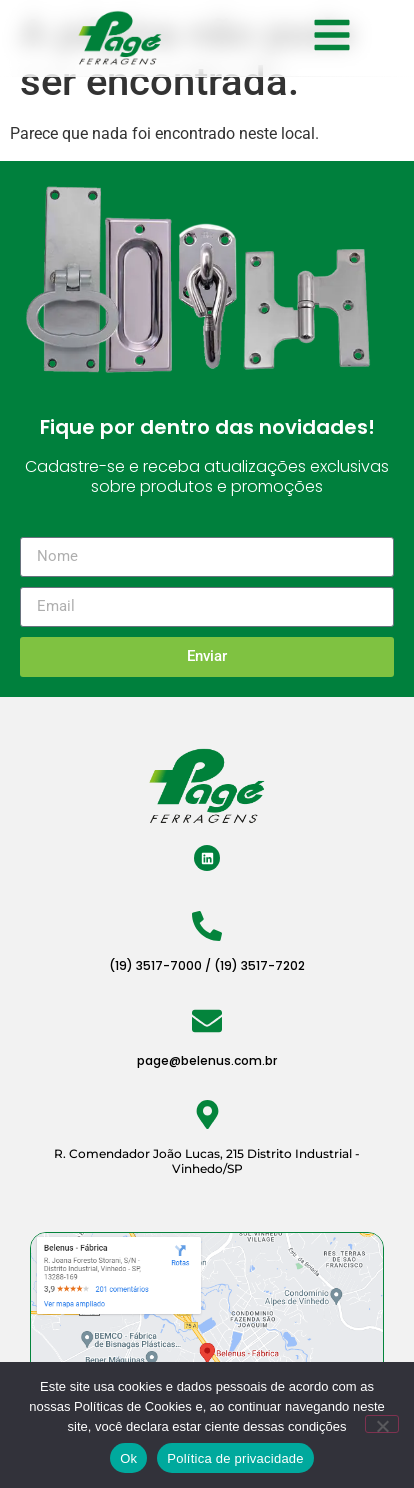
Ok (128, 1458)
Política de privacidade (235, 1458)
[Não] (382, 1424)
